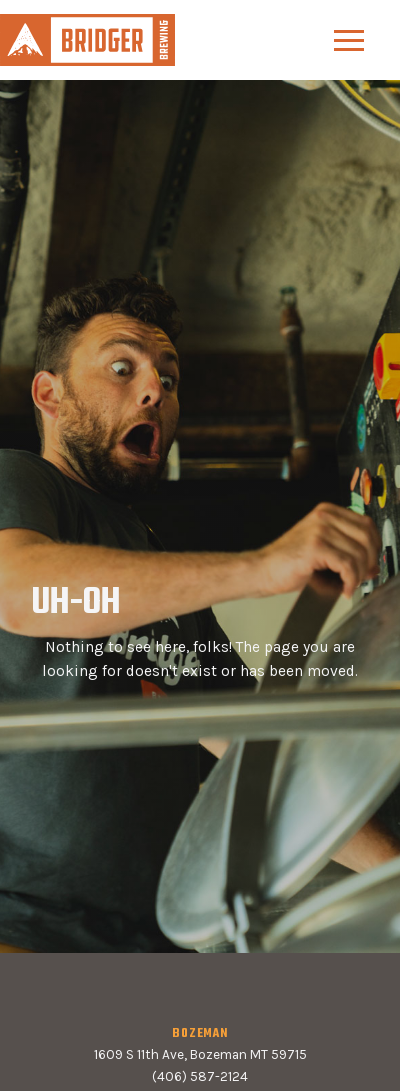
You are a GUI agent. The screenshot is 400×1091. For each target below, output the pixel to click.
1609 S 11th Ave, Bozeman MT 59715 (200, 1054)
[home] (87, 39)
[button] (349, 40)
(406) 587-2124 (200, 1076)
